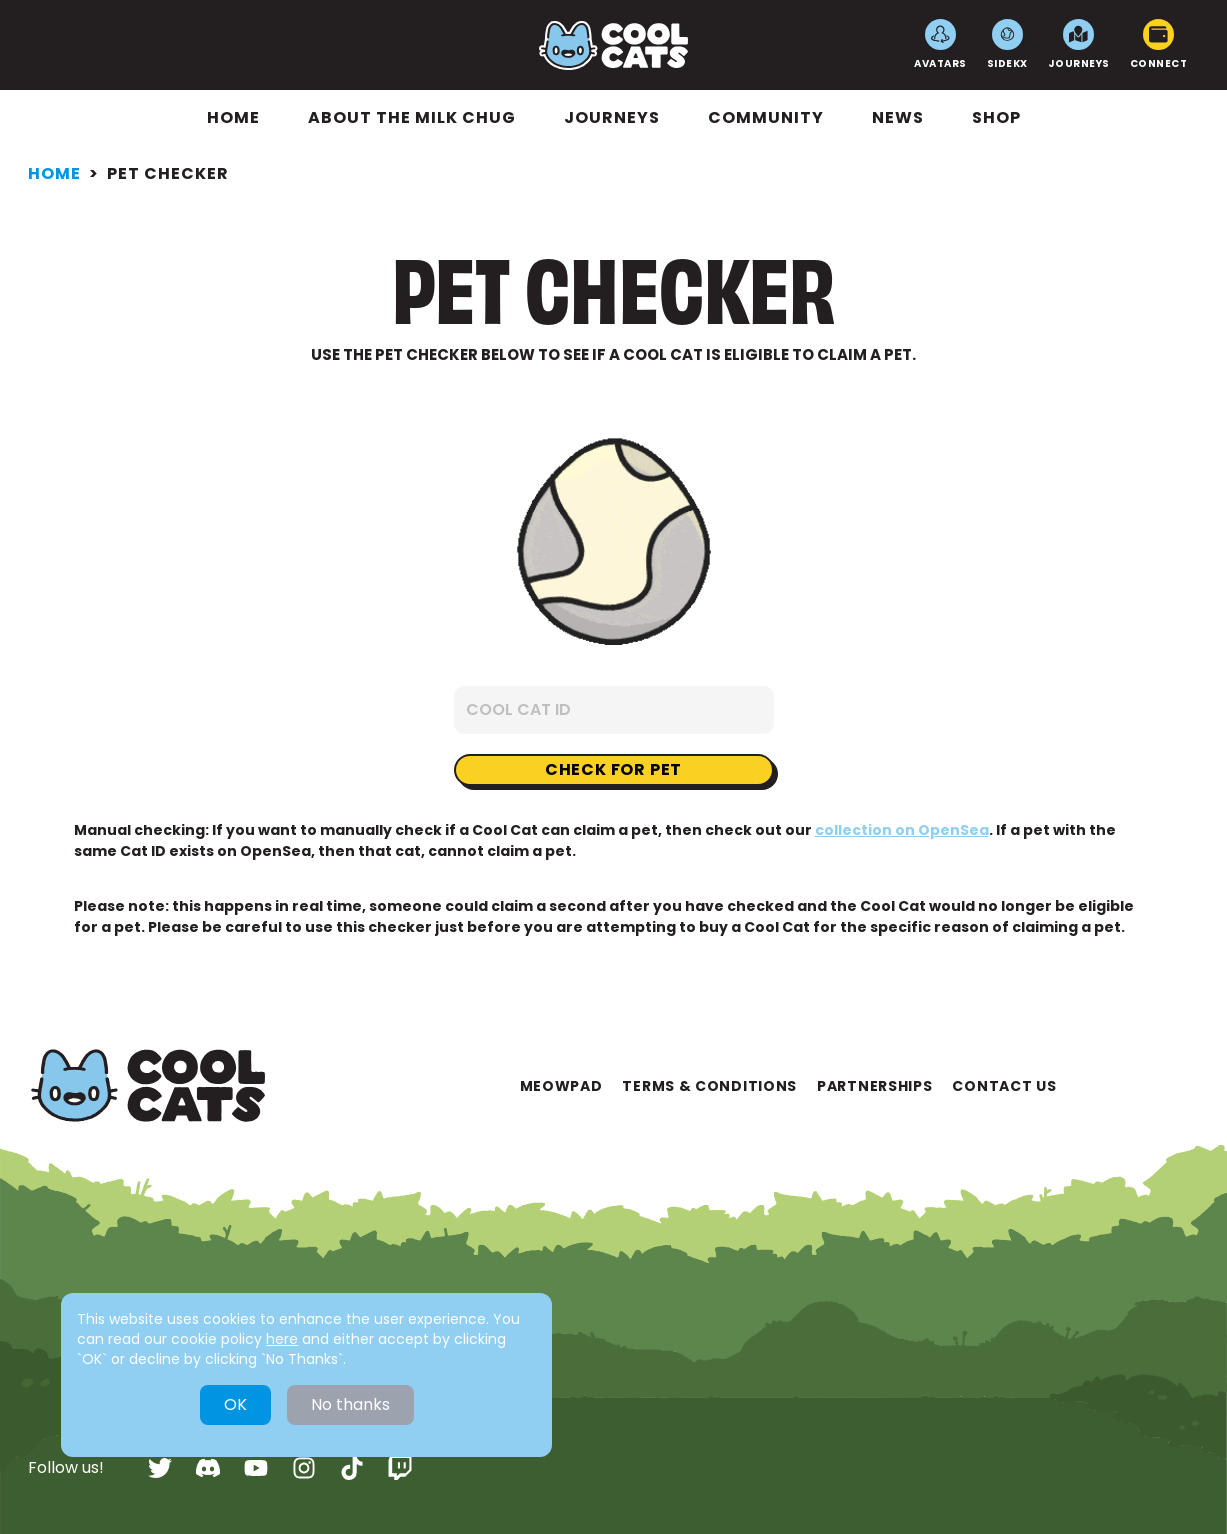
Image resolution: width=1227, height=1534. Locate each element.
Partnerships (874, 1086)
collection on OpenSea (902, 830)
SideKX (1007, 45)
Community (766, 117)
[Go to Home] (613, 45)
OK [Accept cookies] (235, 1404)
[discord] (208, 1468)
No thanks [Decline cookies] (350, 1404)
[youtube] (256, 1468)
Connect (1159, 45)
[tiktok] (352, 1468)
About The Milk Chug (412, 117)
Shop (996, 117)
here (282, 1339)
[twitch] (400, 1468)
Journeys (1079, 45)
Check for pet (613, 769)
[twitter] (160, 1468)
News (898, 117)
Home (233, 117)
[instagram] (304, 1468)
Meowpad (561, 1086)
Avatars (940, 45)
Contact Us (1004, 1086)
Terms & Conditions (709, 1086)
